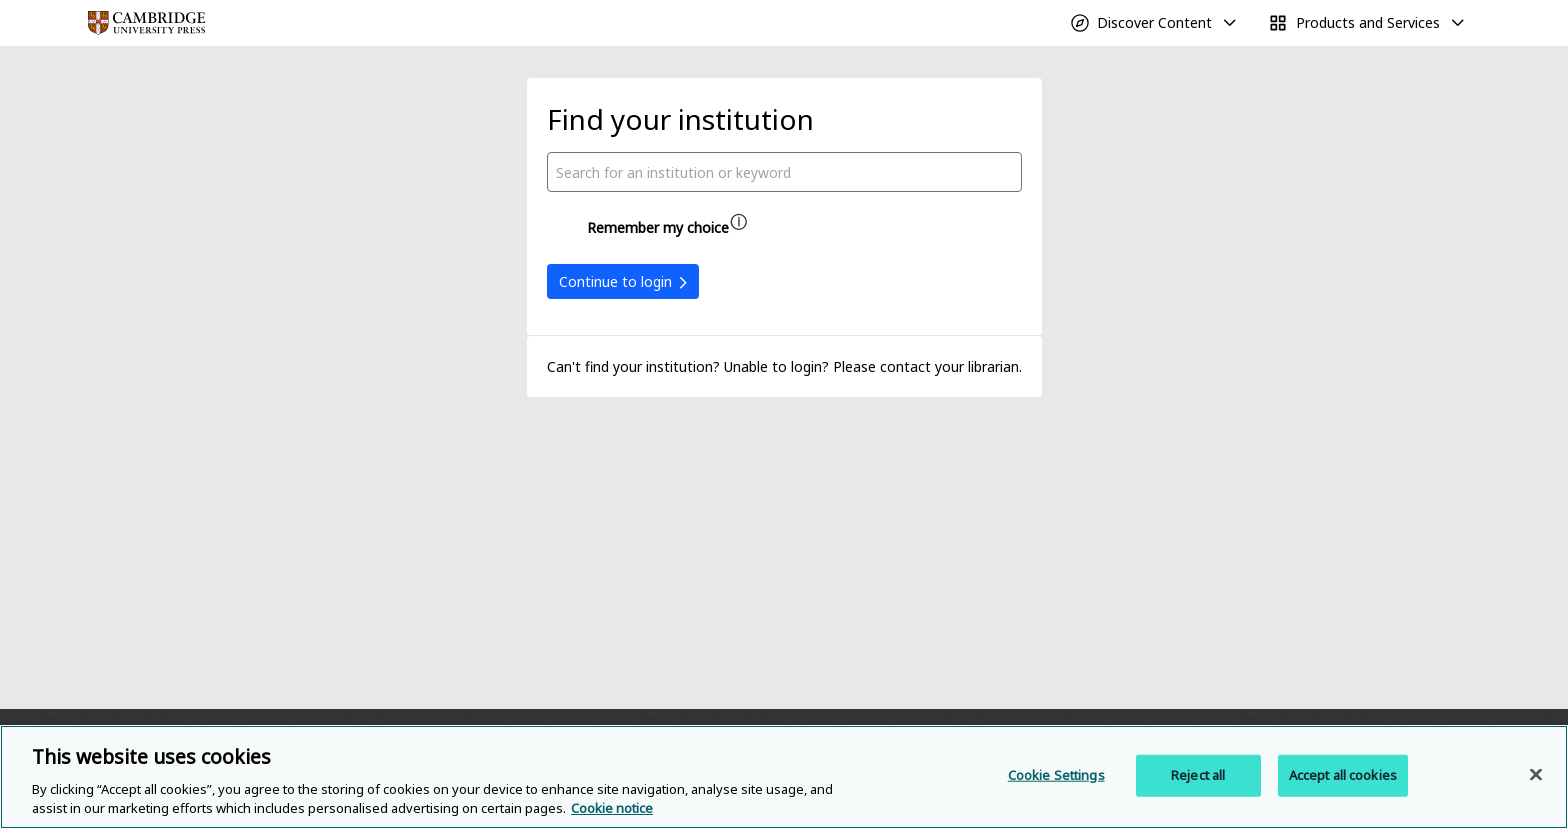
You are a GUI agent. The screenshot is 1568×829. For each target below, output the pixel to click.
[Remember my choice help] (739, 222)
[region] (784, 777)
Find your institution (680, 119)
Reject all (1198, 775)
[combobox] (784, 172)
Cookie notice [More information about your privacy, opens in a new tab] (612, 808)
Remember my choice (658, 227)
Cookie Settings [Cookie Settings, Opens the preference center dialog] (1056, 775)
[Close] (1536, 775)
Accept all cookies (1343, 775)
